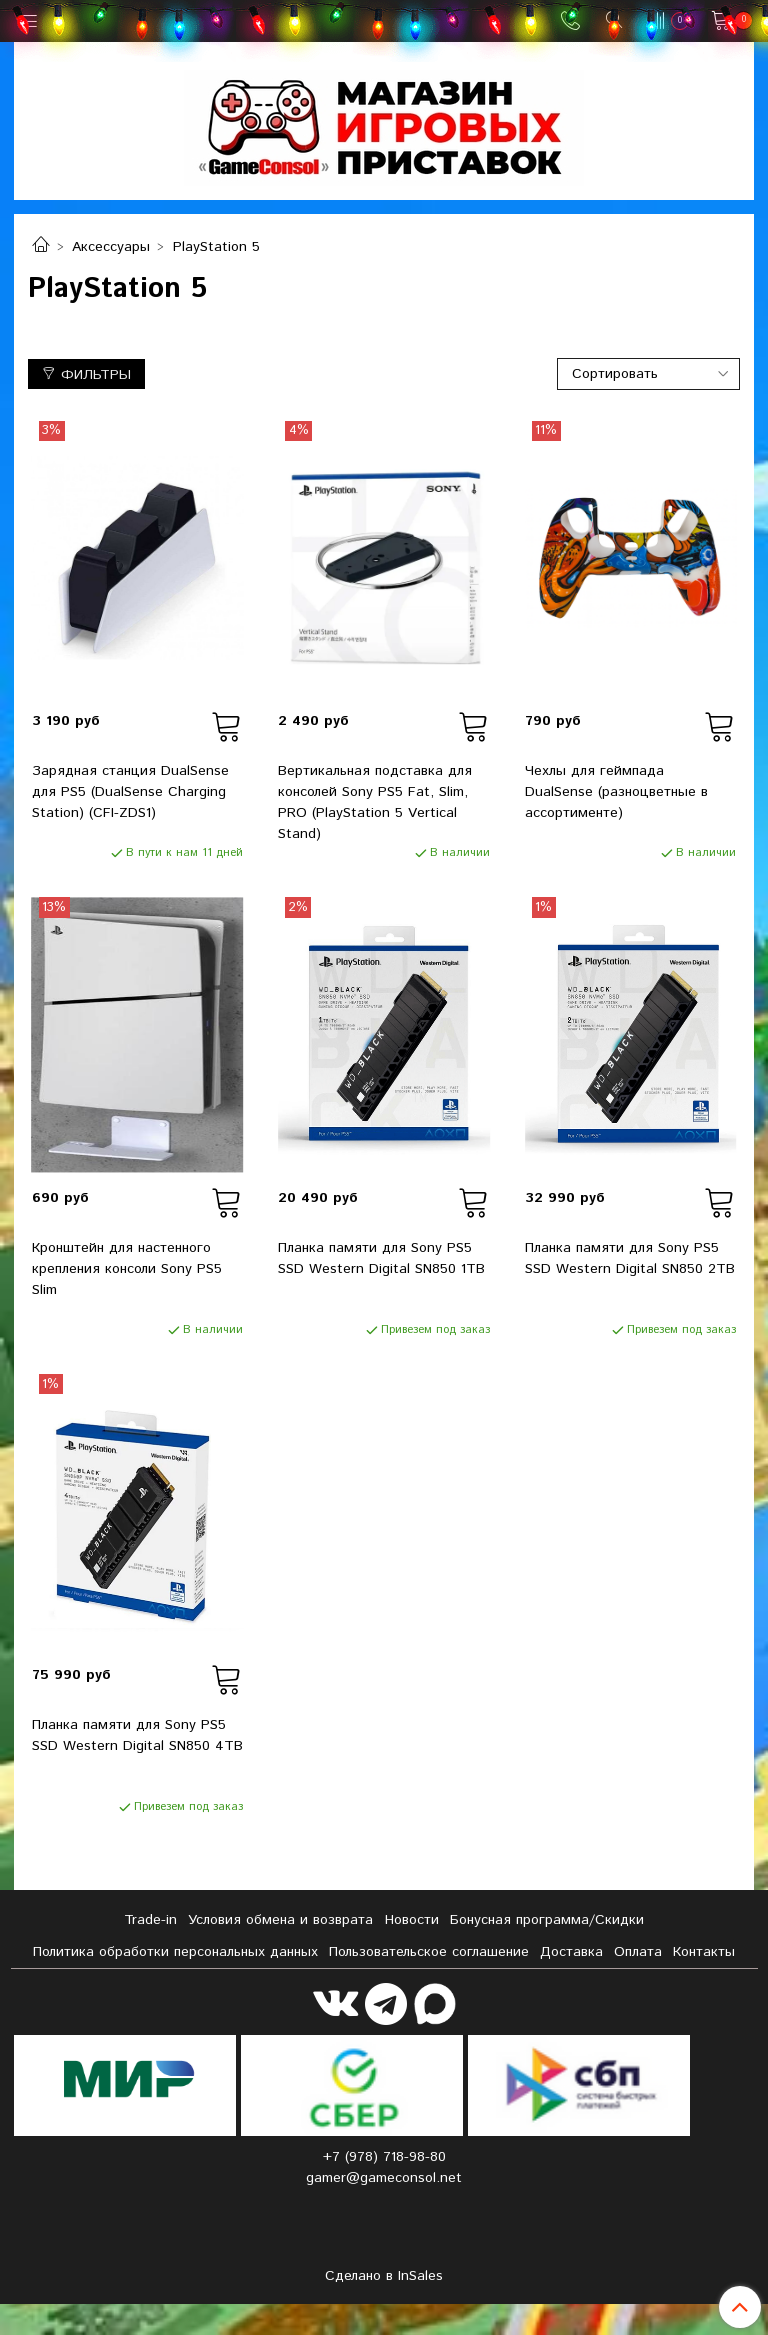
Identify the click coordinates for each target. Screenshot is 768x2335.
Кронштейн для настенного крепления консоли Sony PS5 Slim (127, 1269)
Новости (412, 1920)
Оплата (638, 1952)
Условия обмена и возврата (280, 1920)
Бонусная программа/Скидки (547, 1920)
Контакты (704, 1952)
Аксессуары (111, 247)
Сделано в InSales (384, 2276)
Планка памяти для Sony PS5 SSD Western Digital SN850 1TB (381, 1258)
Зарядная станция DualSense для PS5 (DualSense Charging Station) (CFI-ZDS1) (130, 792)
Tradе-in (150, 1920)
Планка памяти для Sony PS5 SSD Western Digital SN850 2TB (630, 1258)
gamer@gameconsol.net (384, 2178)
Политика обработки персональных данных (175, 1952)
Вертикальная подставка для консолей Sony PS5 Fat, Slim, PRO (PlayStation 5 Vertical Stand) (375, 802)
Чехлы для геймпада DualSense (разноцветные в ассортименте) (616, 792)
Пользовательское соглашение (429, 1952)
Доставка (571, 1952)
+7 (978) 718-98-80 (384, 2157)
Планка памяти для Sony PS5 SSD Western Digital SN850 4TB (137, 1735)
